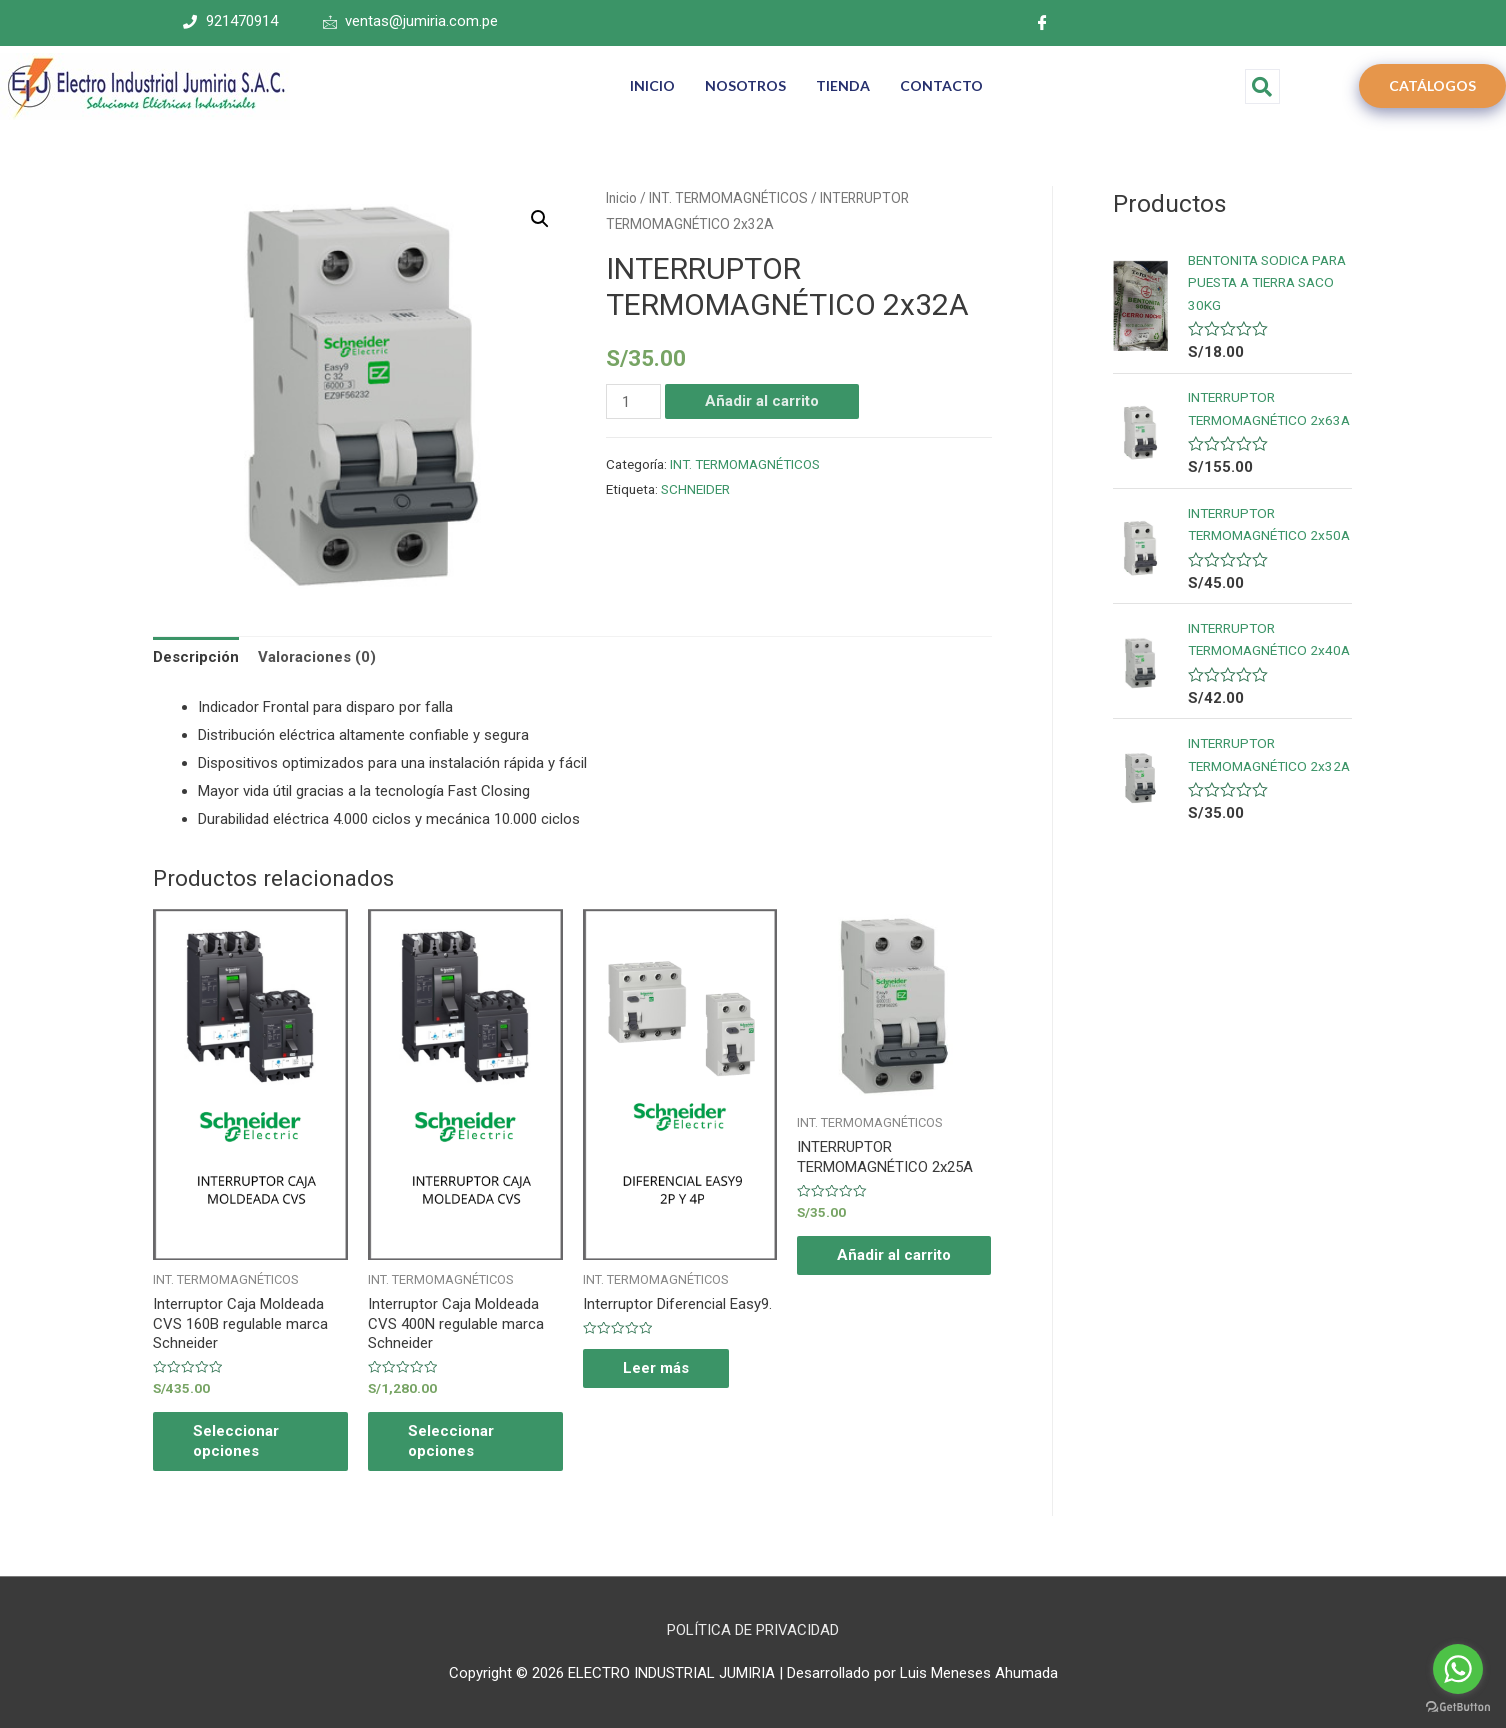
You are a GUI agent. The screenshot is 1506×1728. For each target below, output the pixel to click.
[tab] (196, 658)
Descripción (196, 657)
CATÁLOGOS (1432, 85)
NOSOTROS (745, 85)
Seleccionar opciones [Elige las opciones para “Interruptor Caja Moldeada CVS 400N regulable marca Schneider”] (451, 1441)
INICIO (652, 85)
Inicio (621, 198)
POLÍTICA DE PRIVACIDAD (753, 1630)
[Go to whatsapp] (1458, 1669)
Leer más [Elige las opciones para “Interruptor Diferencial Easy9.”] (656, 1368)
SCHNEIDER (695, 489)
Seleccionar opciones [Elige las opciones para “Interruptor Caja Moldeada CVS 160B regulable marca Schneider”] (236, 1441)
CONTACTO (941, 85)
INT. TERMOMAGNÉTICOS (728, 198)
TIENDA (843, 85)
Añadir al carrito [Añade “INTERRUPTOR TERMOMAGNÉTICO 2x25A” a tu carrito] (894, 1255)
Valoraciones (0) (317, 657)
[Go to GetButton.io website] (1458, 1707)
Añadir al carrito (762, 401)
